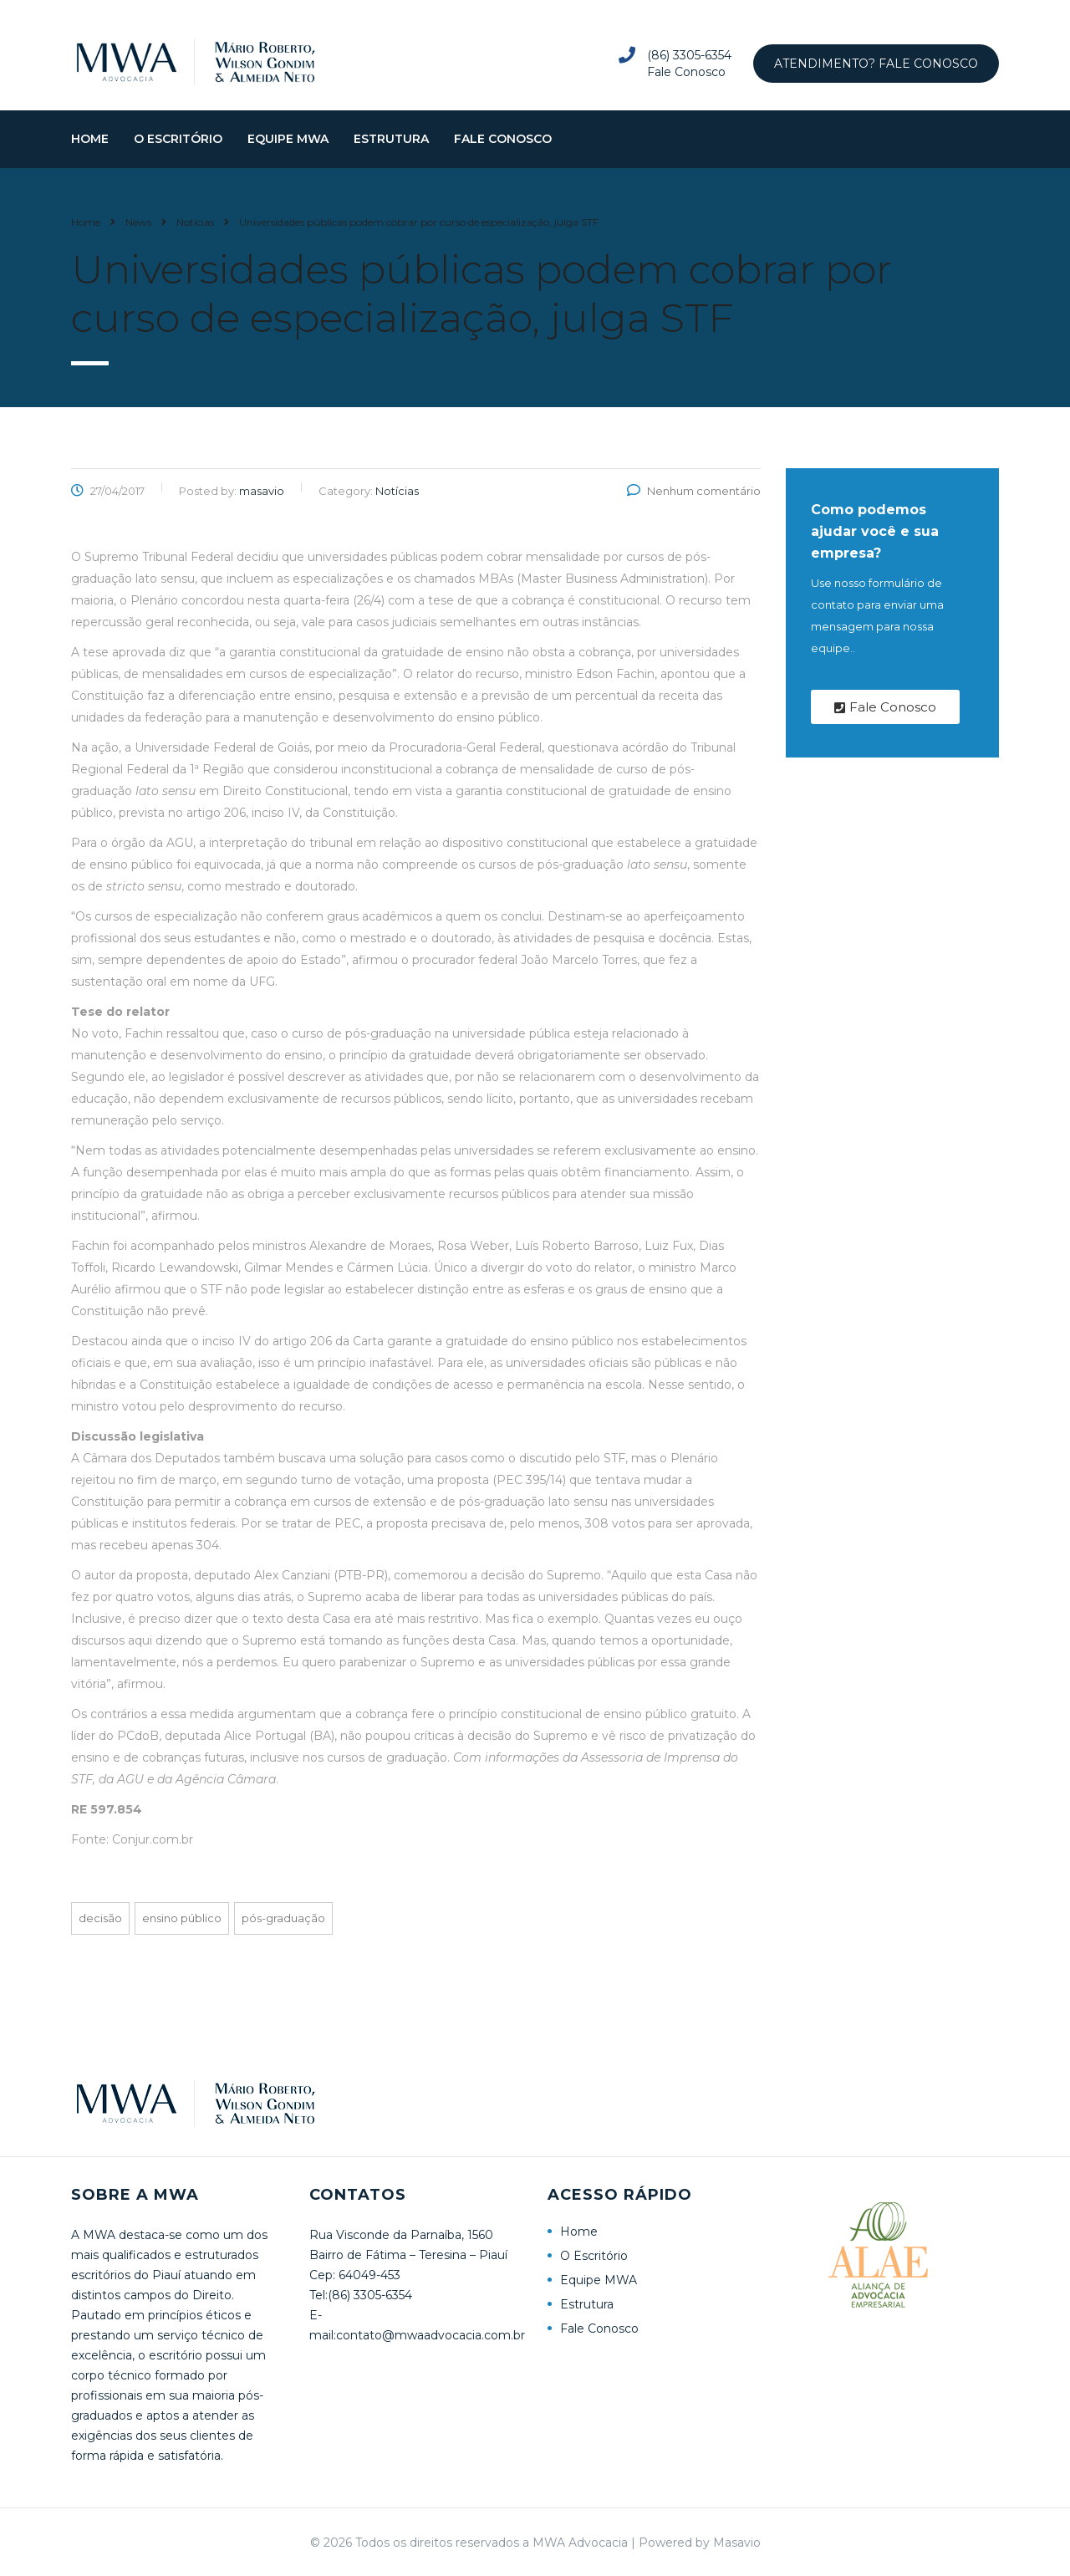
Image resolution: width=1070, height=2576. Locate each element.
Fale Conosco (503, 153)
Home (90, 153)
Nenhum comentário (694, 505)
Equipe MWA (288, 153)
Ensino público (182, 1932)
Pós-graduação (283, 1932)
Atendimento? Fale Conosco (876, 63)
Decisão (100, 1932)
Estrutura (391, 153)
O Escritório (178, 153)
